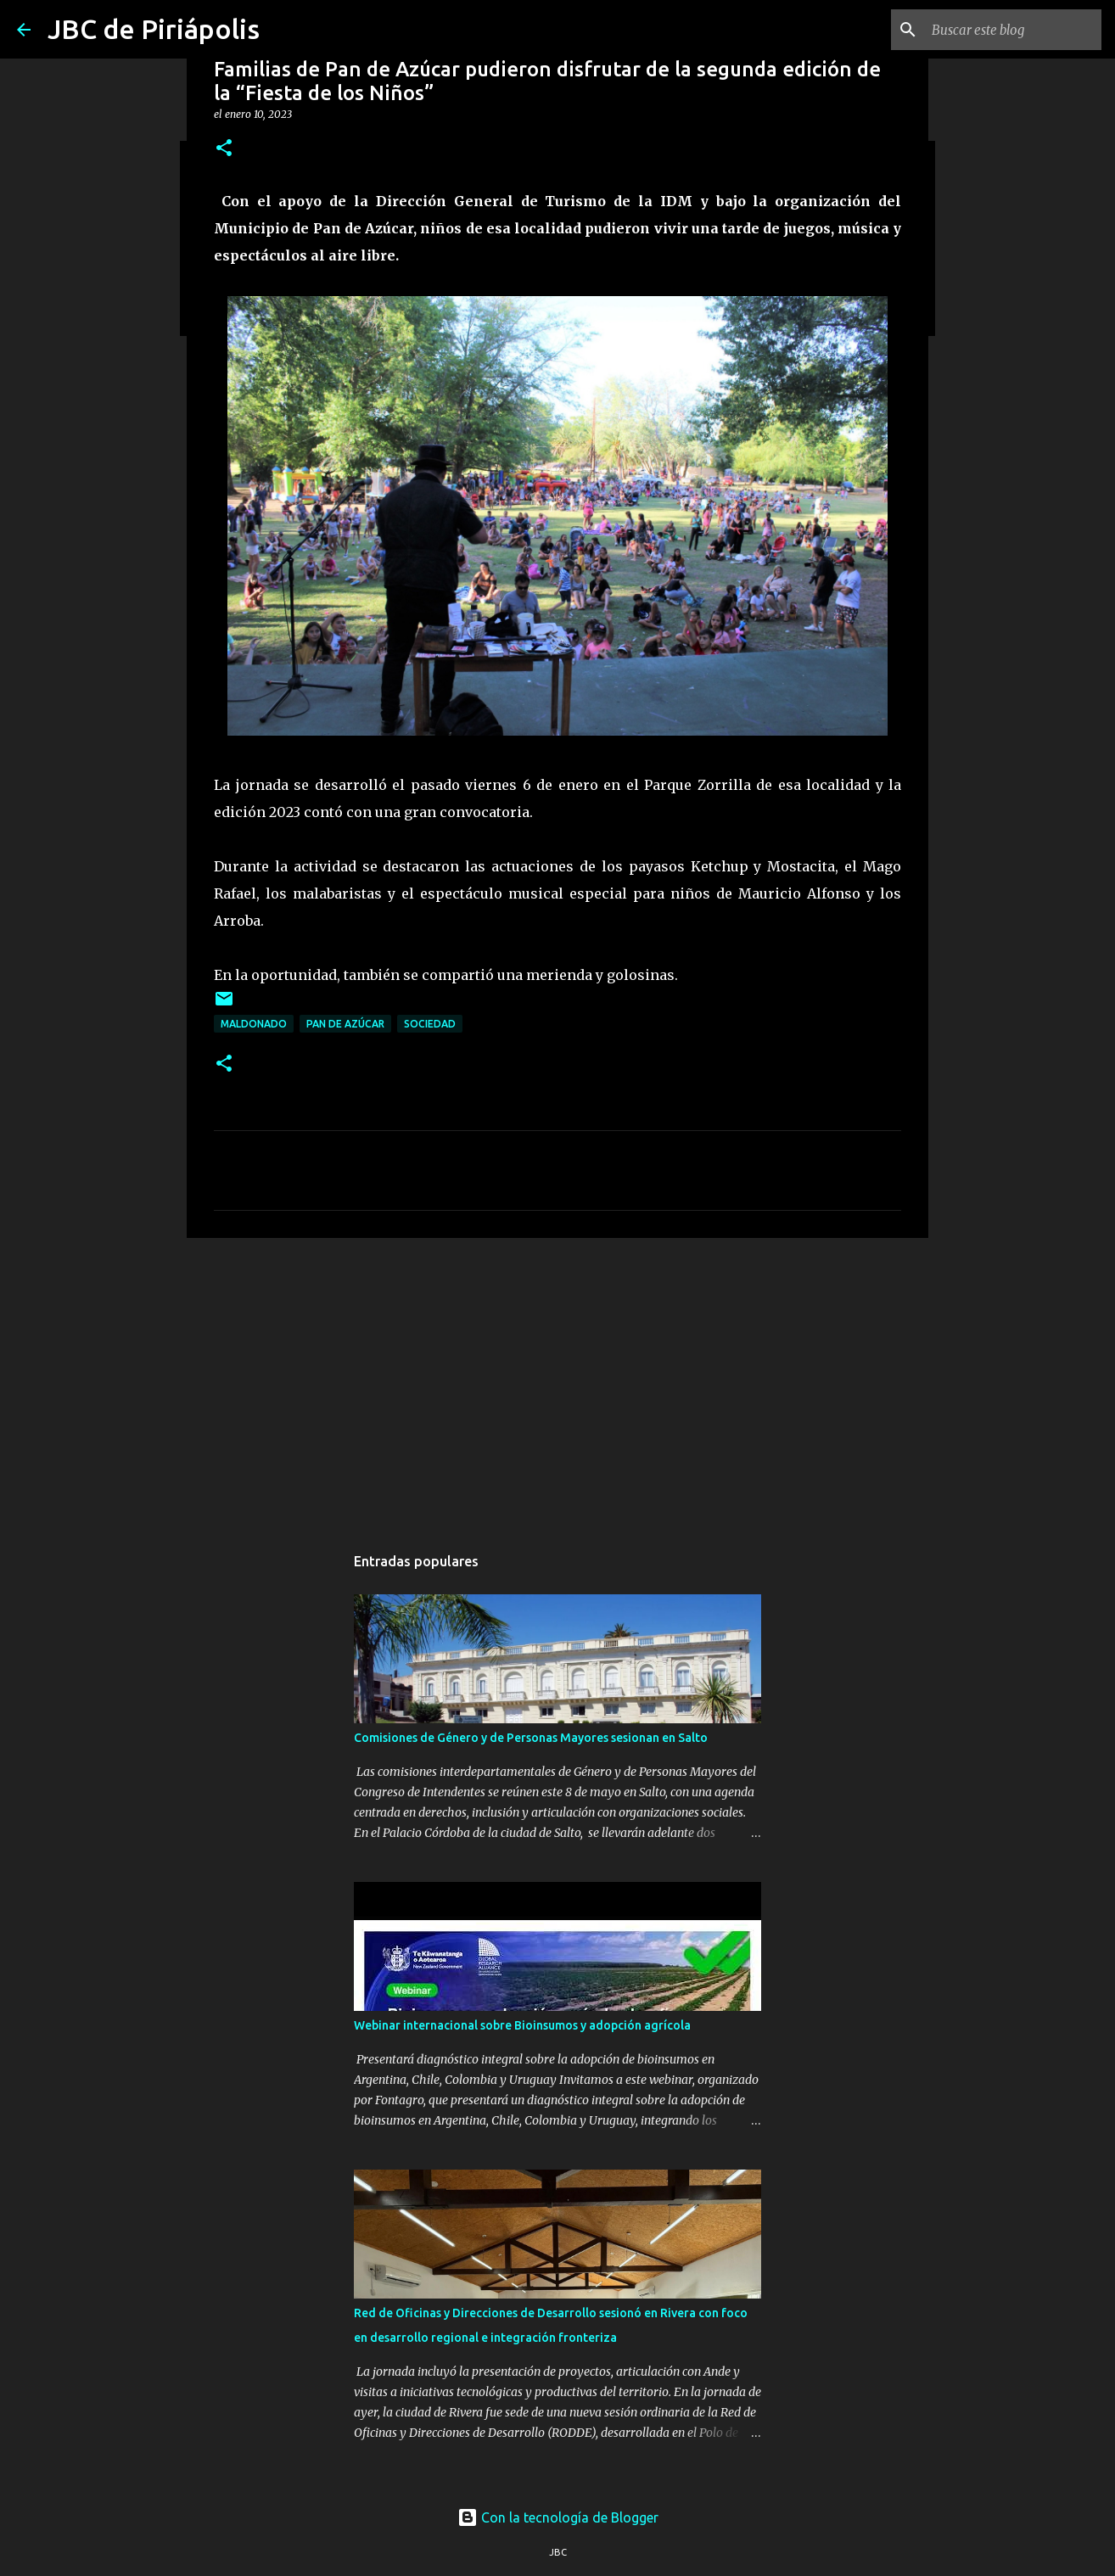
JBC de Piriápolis (154, 29)
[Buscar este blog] (1012, 29)
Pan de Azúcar (345, 1023)
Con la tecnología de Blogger (557, 2517)
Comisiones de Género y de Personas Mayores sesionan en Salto (531, 1737)
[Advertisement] (557, 1382)
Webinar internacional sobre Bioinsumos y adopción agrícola (522, 2025)
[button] (224, 148)
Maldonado (254, 1023)
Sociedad (430, 1023)
